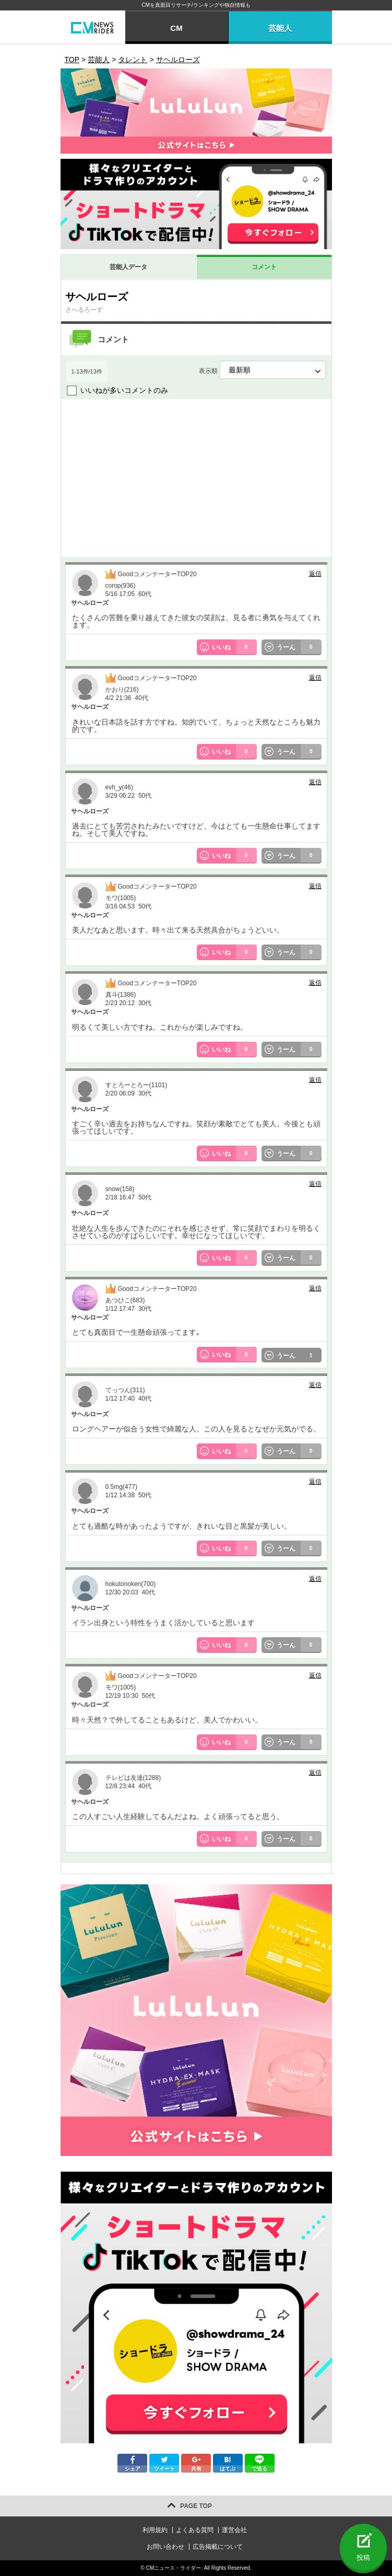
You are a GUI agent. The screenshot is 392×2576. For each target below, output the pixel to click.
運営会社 (234, 2530)
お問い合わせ (165, 2546)
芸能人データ (128, 267)
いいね (234, 647)
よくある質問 (194, 2530)
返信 (315, 573)
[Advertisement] (196, 477)
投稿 (363, 2557)
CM (176, 28)
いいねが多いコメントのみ (124, 390)
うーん (299, 647)
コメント (264, 267)
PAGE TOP (196, 2506)
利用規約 (155, 2530)
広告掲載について (218, 2546)
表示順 (262, 369)
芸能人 (280, 28)
